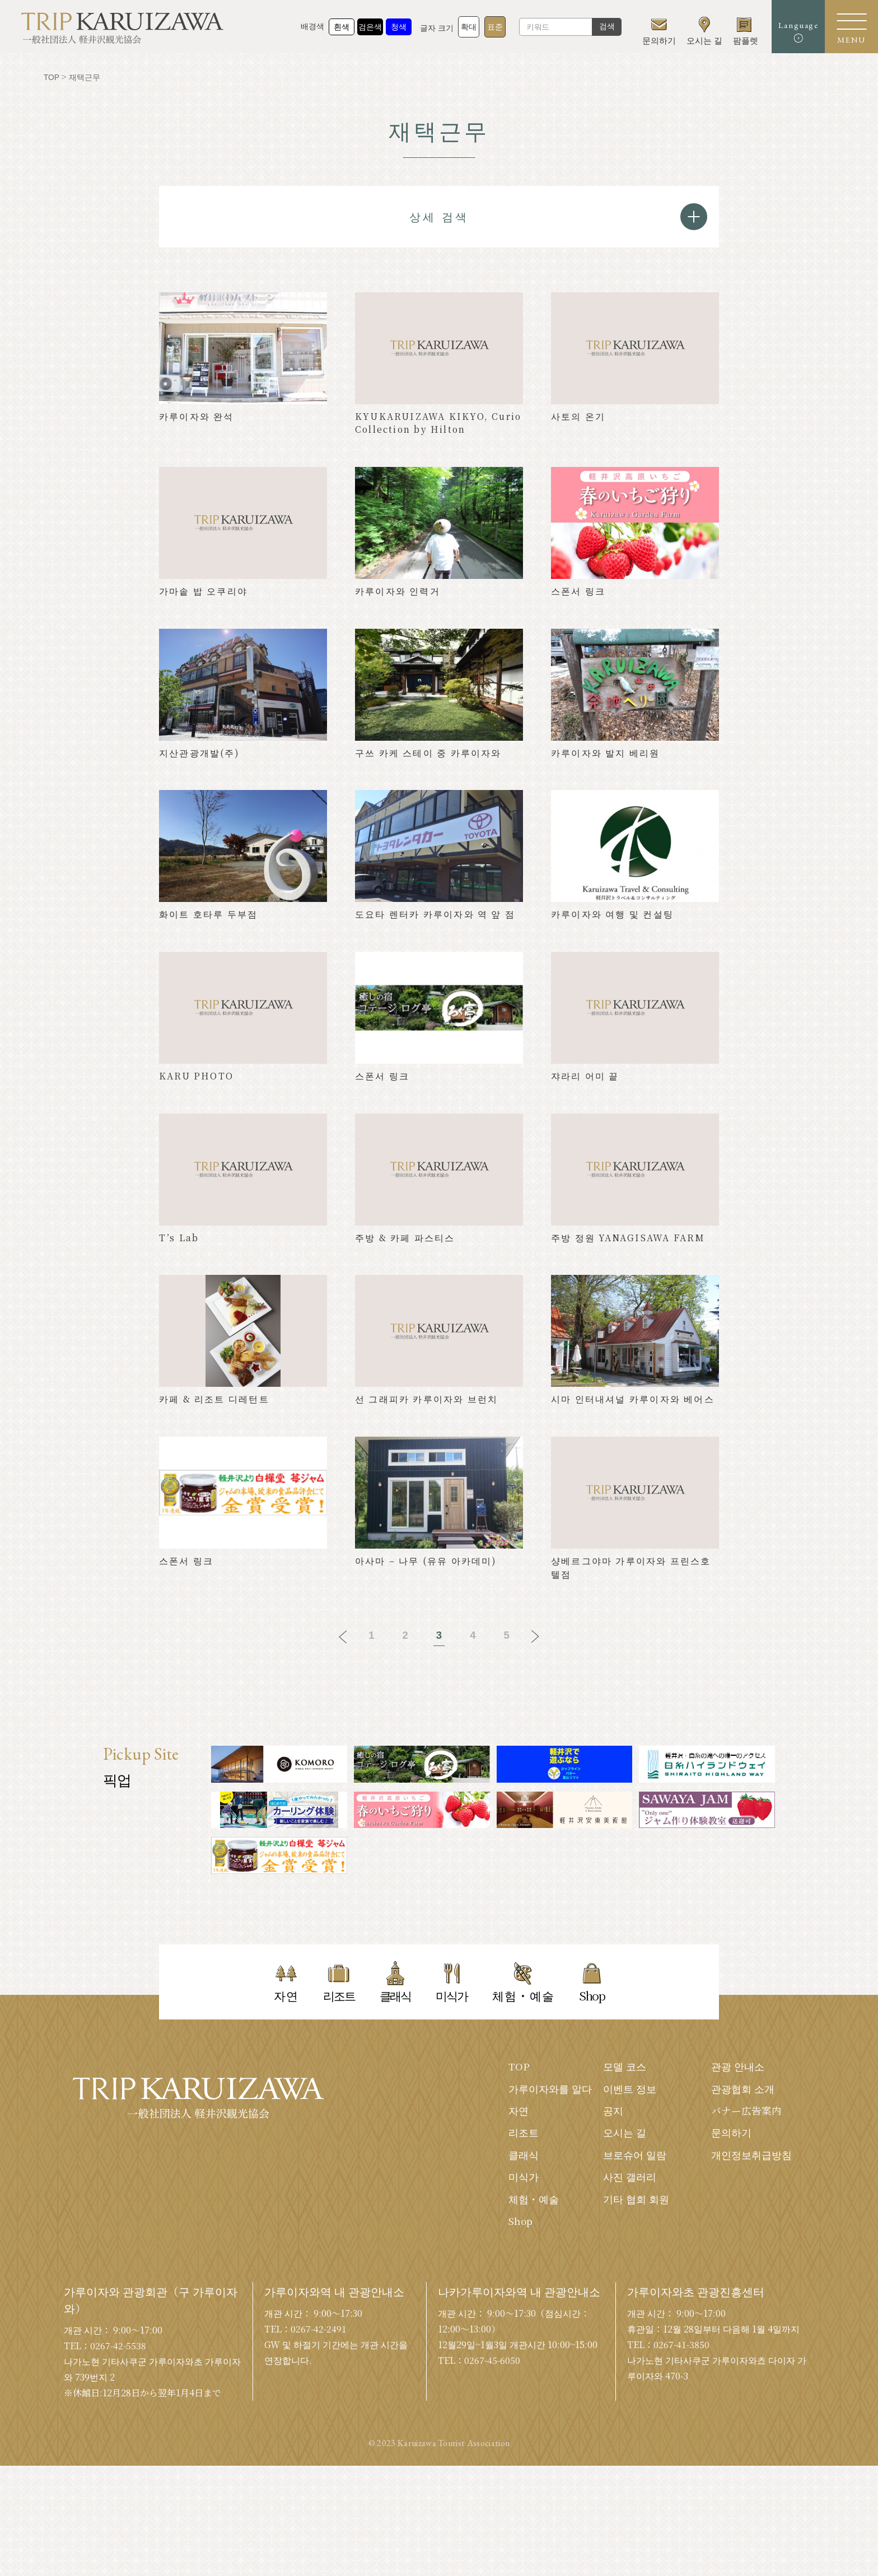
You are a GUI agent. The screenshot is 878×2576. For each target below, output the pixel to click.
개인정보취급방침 (751, 2157)
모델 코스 (624, 2068)
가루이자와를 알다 (550, 2090)
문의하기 (731, 2135)
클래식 (523, 2157)
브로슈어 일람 (634, 2157)
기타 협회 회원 (636, 2202)
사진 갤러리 (629, 2180)
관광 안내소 (737, 2068)
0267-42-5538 (118, 2455)
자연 (518, 2113)
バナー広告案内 (746, 2113)
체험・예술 (533, 2202)
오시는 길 (624, 2135)
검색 (601, 28)
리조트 (523, 2135)
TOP (519, 2068)
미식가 (523, 2180)
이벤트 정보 (629, 2090)
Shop (521, 2225)
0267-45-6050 (492, 2470)
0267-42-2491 (319, 2439)
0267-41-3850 (682, 2454)
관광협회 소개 (742, 2090)
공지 (613, 2113)
